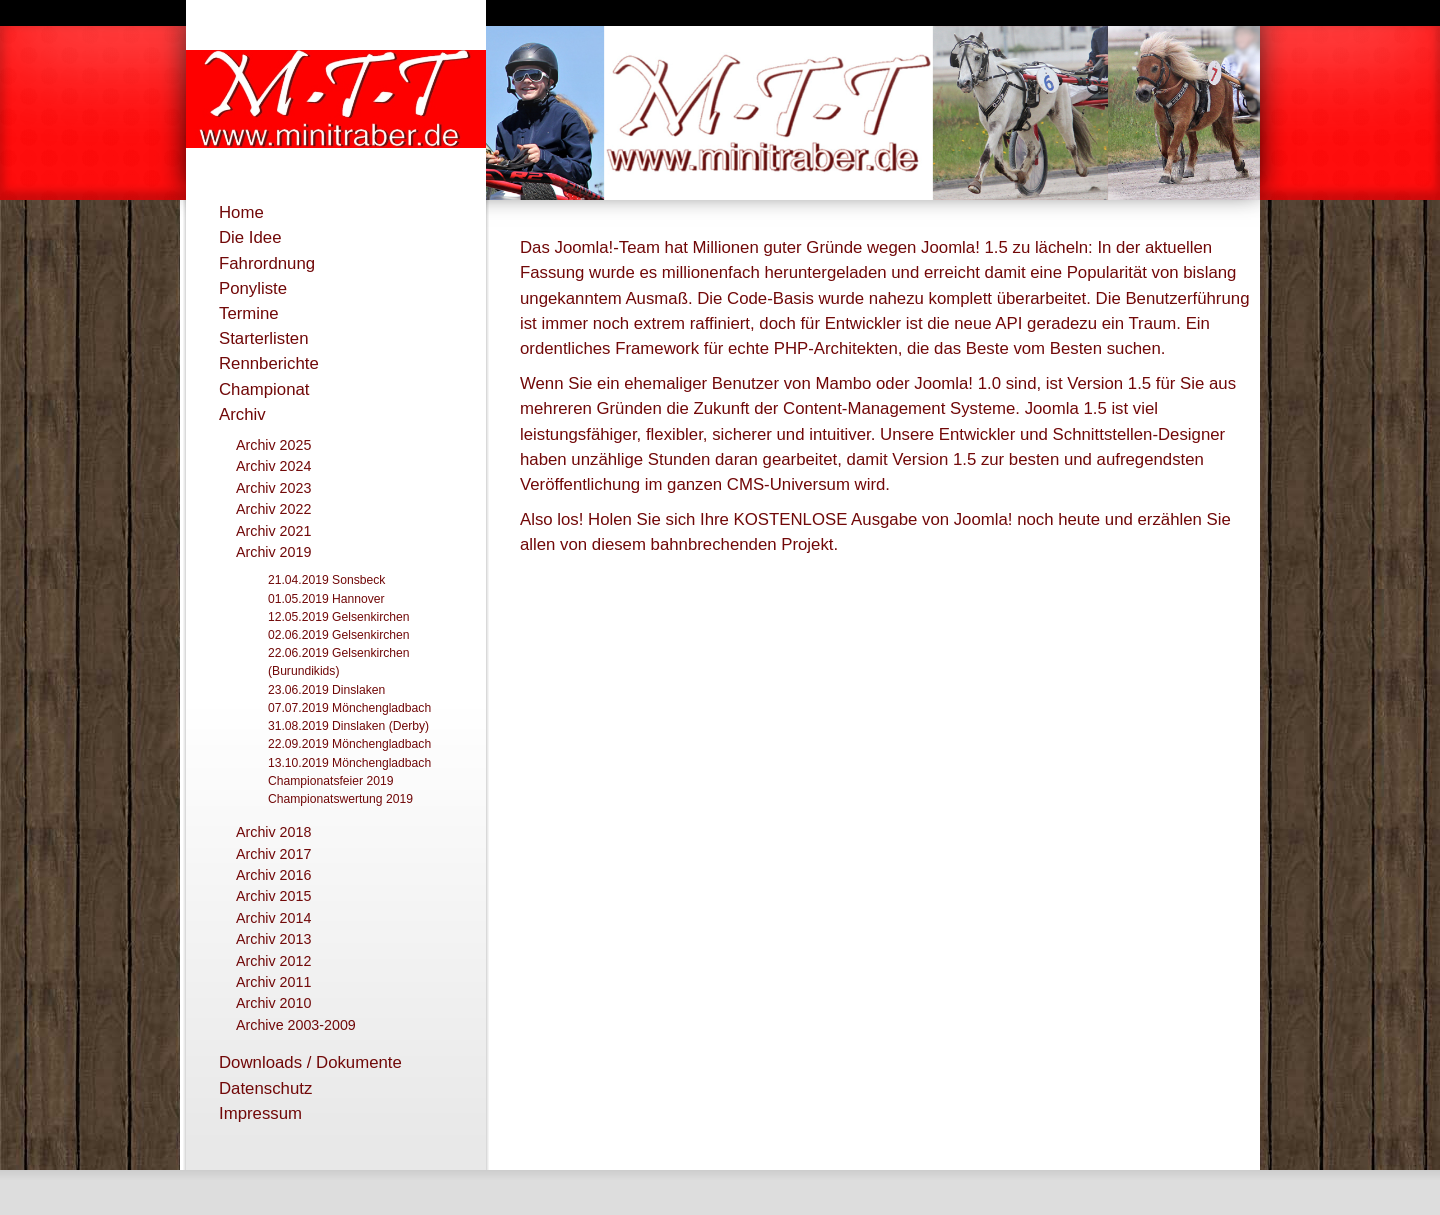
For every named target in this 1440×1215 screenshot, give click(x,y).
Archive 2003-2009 (296, 1025)
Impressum (260, 1113)
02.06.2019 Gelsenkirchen (339, 635)
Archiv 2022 (273, 509)
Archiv (242, 414)
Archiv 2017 (273, 854)
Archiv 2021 (273, 531)
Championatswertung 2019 (340, 799)
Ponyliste (253, 288)
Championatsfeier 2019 (330, 781)
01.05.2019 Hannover (326, 599)
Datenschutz (265, 1088)
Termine (249, 313)
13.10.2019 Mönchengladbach (349, 763)
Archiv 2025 (273, 445)
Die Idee (250, 237)
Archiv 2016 (273, 875)
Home (241, 212)
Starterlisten (264, 338)
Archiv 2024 (273, 466)
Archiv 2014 (273, 918)
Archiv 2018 (273, 832)
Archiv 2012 (273, 961)
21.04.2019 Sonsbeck (326, 580)
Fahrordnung (267, 263)
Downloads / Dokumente (310, 1062)
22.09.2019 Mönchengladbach (349, 744)
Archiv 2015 (273, 896)
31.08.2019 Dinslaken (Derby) (348, 726)
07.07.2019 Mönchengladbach (349, 708)
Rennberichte (269, 363)
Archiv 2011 (273, 982)
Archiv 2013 (273, 939)
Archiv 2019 (273, 552)
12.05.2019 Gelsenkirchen (339, 617)
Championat (264, 389)
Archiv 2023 (273, 488)
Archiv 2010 (273, 1003)
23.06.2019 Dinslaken (326, 690)
